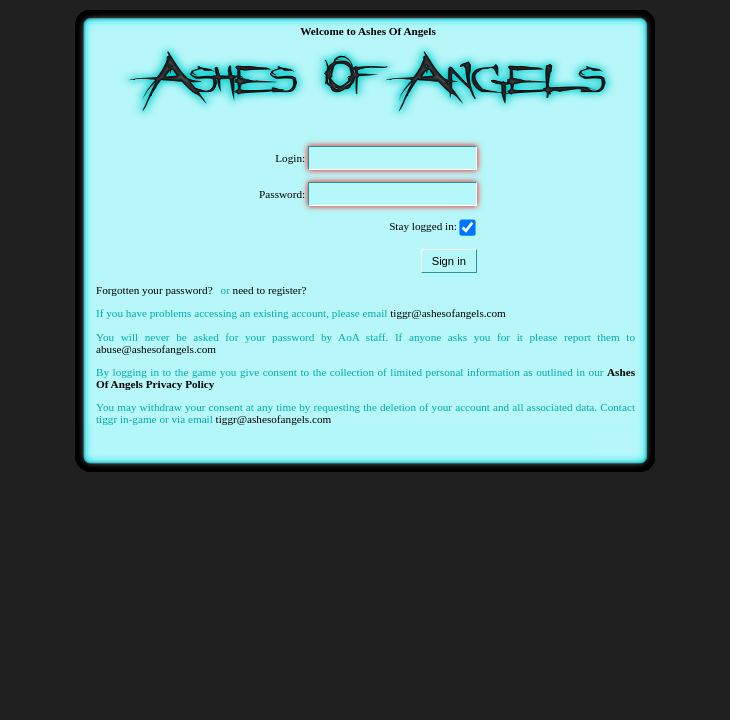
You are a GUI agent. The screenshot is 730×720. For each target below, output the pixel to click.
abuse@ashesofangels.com (156, 349)
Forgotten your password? (154, 290)
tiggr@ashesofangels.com (448, 313)
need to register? (270, 290)
